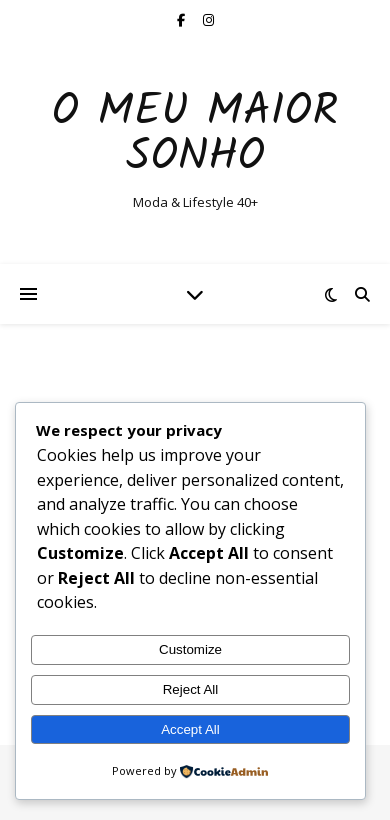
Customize (190, 649)
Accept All (190, 729)
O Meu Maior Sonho (195, 135)
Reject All (191, 689)
